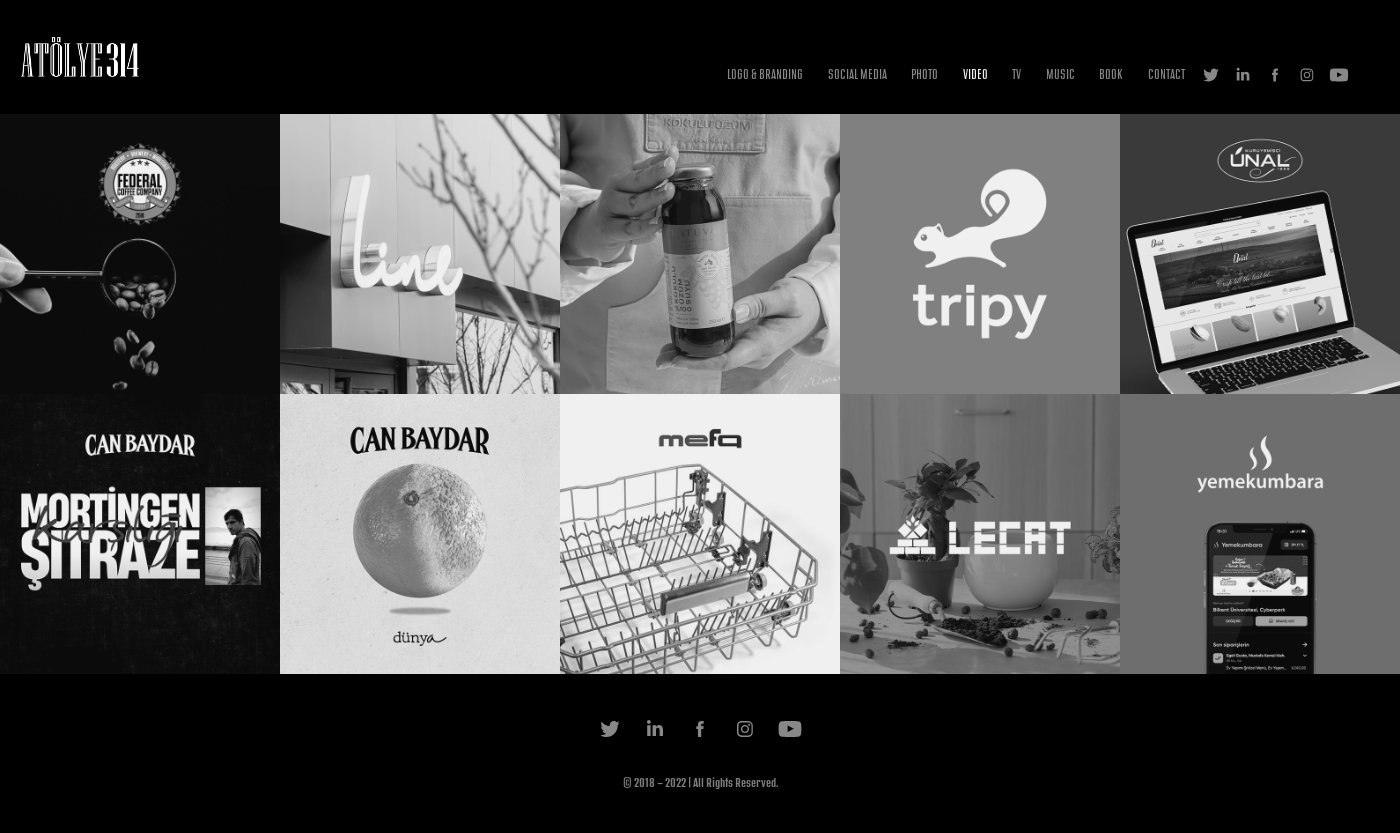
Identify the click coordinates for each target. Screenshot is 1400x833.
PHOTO (924, 75)
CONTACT (1166, 75)
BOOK (1111, 75)
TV (1016, 75)
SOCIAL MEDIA (857, 75)
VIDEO (975, 75)
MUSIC (1060, 75)
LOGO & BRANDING (765, 75)
